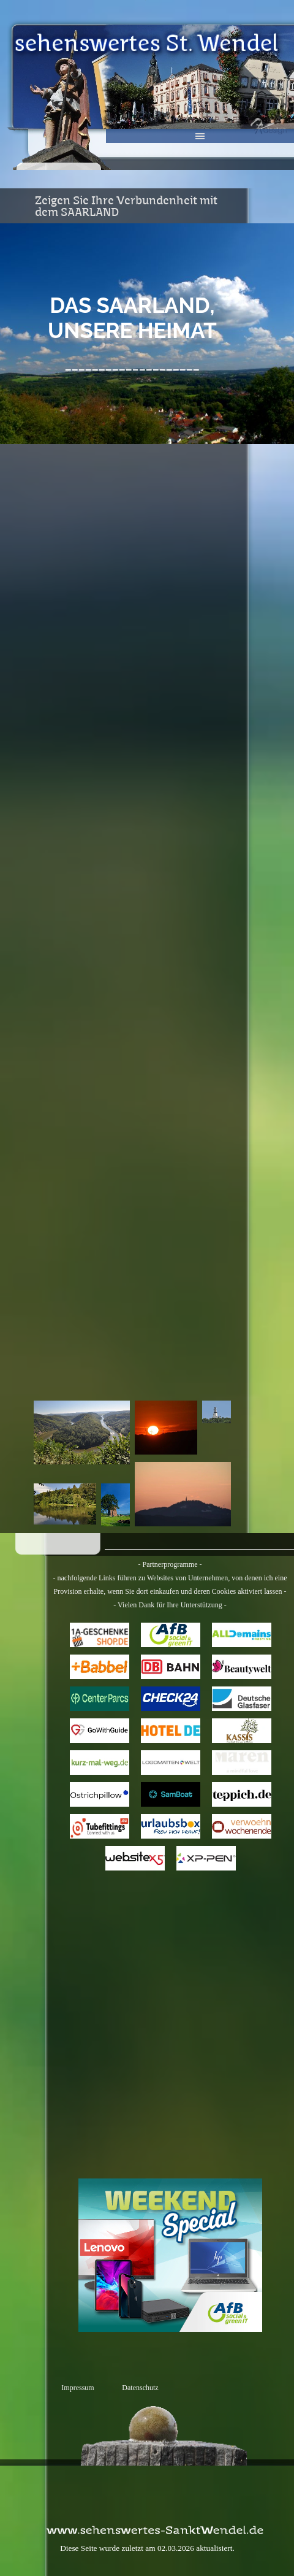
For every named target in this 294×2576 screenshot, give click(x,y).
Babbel (100, 1666)
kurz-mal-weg (99, 1762)
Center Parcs (99, 1698)
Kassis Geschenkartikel (245, 1730)
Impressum (77, 2387)
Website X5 (135, 1858)
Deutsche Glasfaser (241, 1698)
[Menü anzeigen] (200, 136)
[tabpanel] (132, 334)
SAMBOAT (170, 1794)
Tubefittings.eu (101, 1826)
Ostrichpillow (99, 1794)
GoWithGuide (99, 1730)
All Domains (242, 1634)
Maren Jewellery (241, 1762)
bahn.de (171, 1666)
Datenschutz (140, 2387)
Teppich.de (242, 1794)
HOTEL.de (171, 1730)
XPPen (206, 1858)
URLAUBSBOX (175, 1826)
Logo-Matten (170, 1762)
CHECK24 (170, 1698)
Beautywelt (241, 1666)
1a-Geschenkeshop (102, 1634)
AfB (170, 1634)
